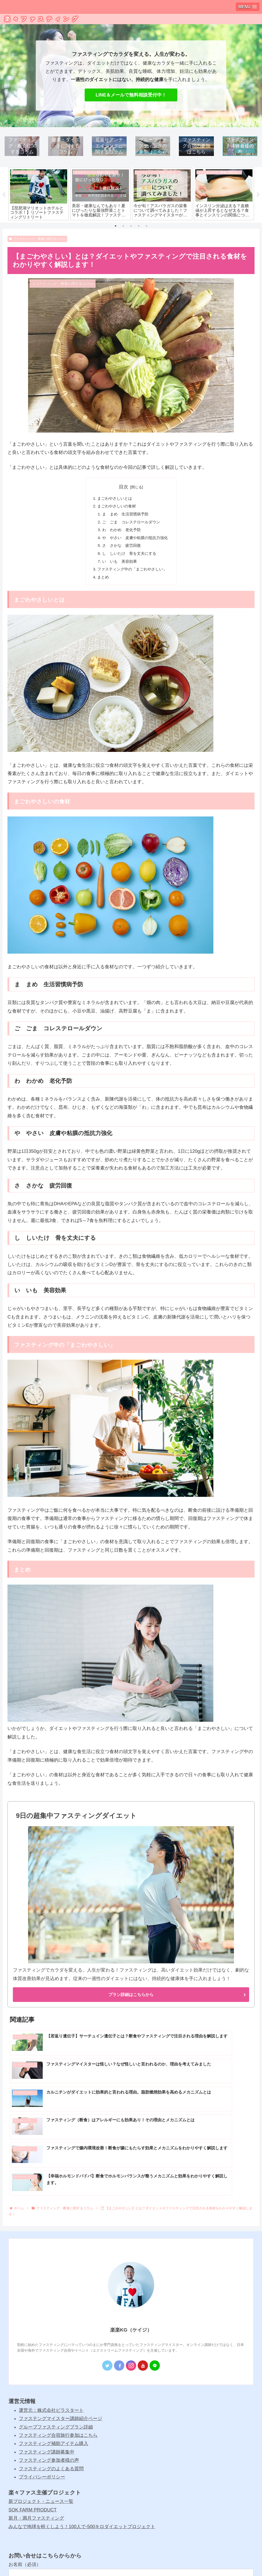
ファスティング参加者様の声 (49, 2406)
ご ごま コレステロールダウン (131, 524)
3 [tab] (131, 227)
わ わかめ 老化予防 (120, 533)
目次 (123, 488)
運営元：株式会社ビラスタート (51, 2356)
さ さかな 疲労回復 (120, 550)
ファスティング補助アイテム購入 (53, 2389)
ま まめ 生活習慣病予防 (125, 516)
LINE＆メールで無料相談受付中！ (130, 95)
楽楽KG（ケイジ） (131, 2276)
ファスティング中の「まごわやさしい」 (132, 575)
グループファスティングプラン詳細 (56, 2373)
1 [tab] (115, 227)
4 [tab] (138, 227)
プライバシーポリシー (42, 2422)
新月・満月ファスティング (36, 2464)
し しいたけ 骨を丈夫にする (129, 558)
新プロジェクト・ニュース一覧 (40, 2447)
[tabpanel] (38, 195)
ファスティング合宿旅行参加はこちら (58, 2381)
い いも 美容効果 (118, 566)
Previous (3, 195)
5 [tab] (146, 227)
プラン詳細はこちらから (131, 2000)
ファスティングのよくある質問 (51, 2414)
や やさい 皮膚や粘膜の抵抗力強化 (135, 541)
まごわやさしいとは (113, 499)
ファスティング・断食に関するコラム (37, 240)
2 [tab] (123, 227)
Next (258, 195)
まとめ (101, 583)
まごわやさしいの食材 (115, 508)
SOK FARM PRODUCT (32, 2455)
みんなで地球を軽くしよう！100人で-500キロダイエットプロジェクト (81, 2472)
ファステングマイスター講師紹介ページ (60, 2364)
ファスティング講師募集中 (46, 2398)
